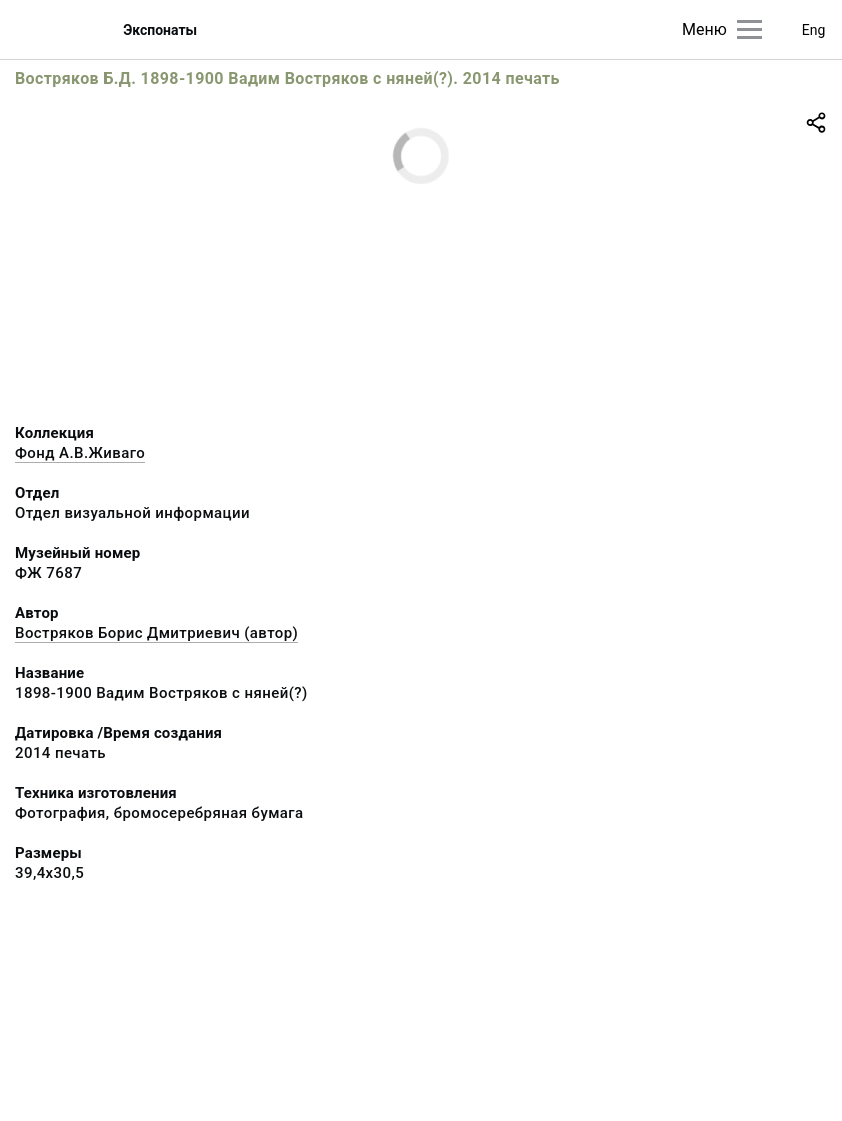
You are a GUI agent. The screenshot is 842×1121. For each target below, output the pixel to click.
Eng (814, 30)
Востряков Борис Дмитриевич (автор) (156, 633)
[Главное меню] (749, 29)
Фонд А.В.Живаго (80, 453)
